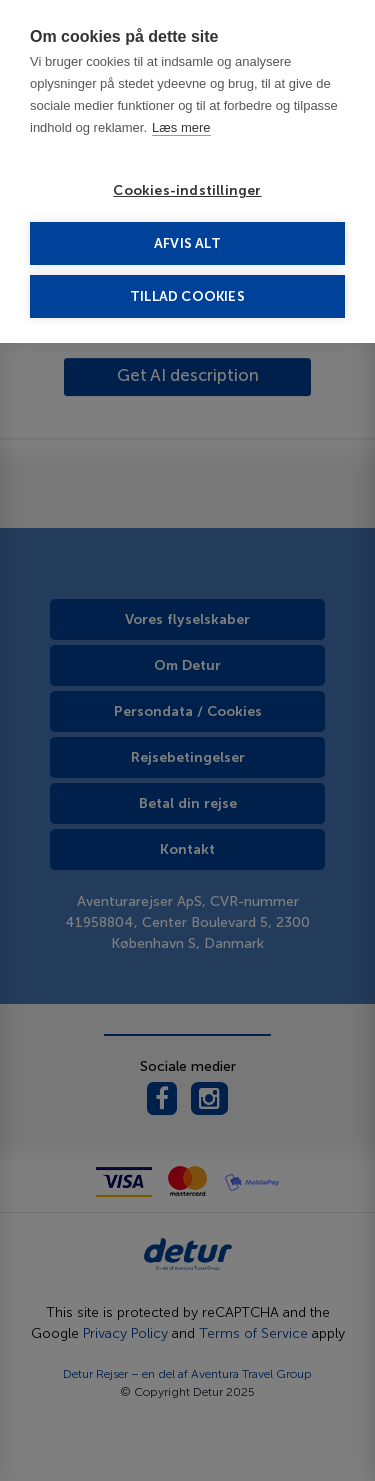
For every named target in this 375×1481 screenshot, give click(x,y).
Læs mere (181, 127)
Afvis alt (187, 243)
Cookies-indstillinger (187, 190)
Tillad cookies (187, 296)
